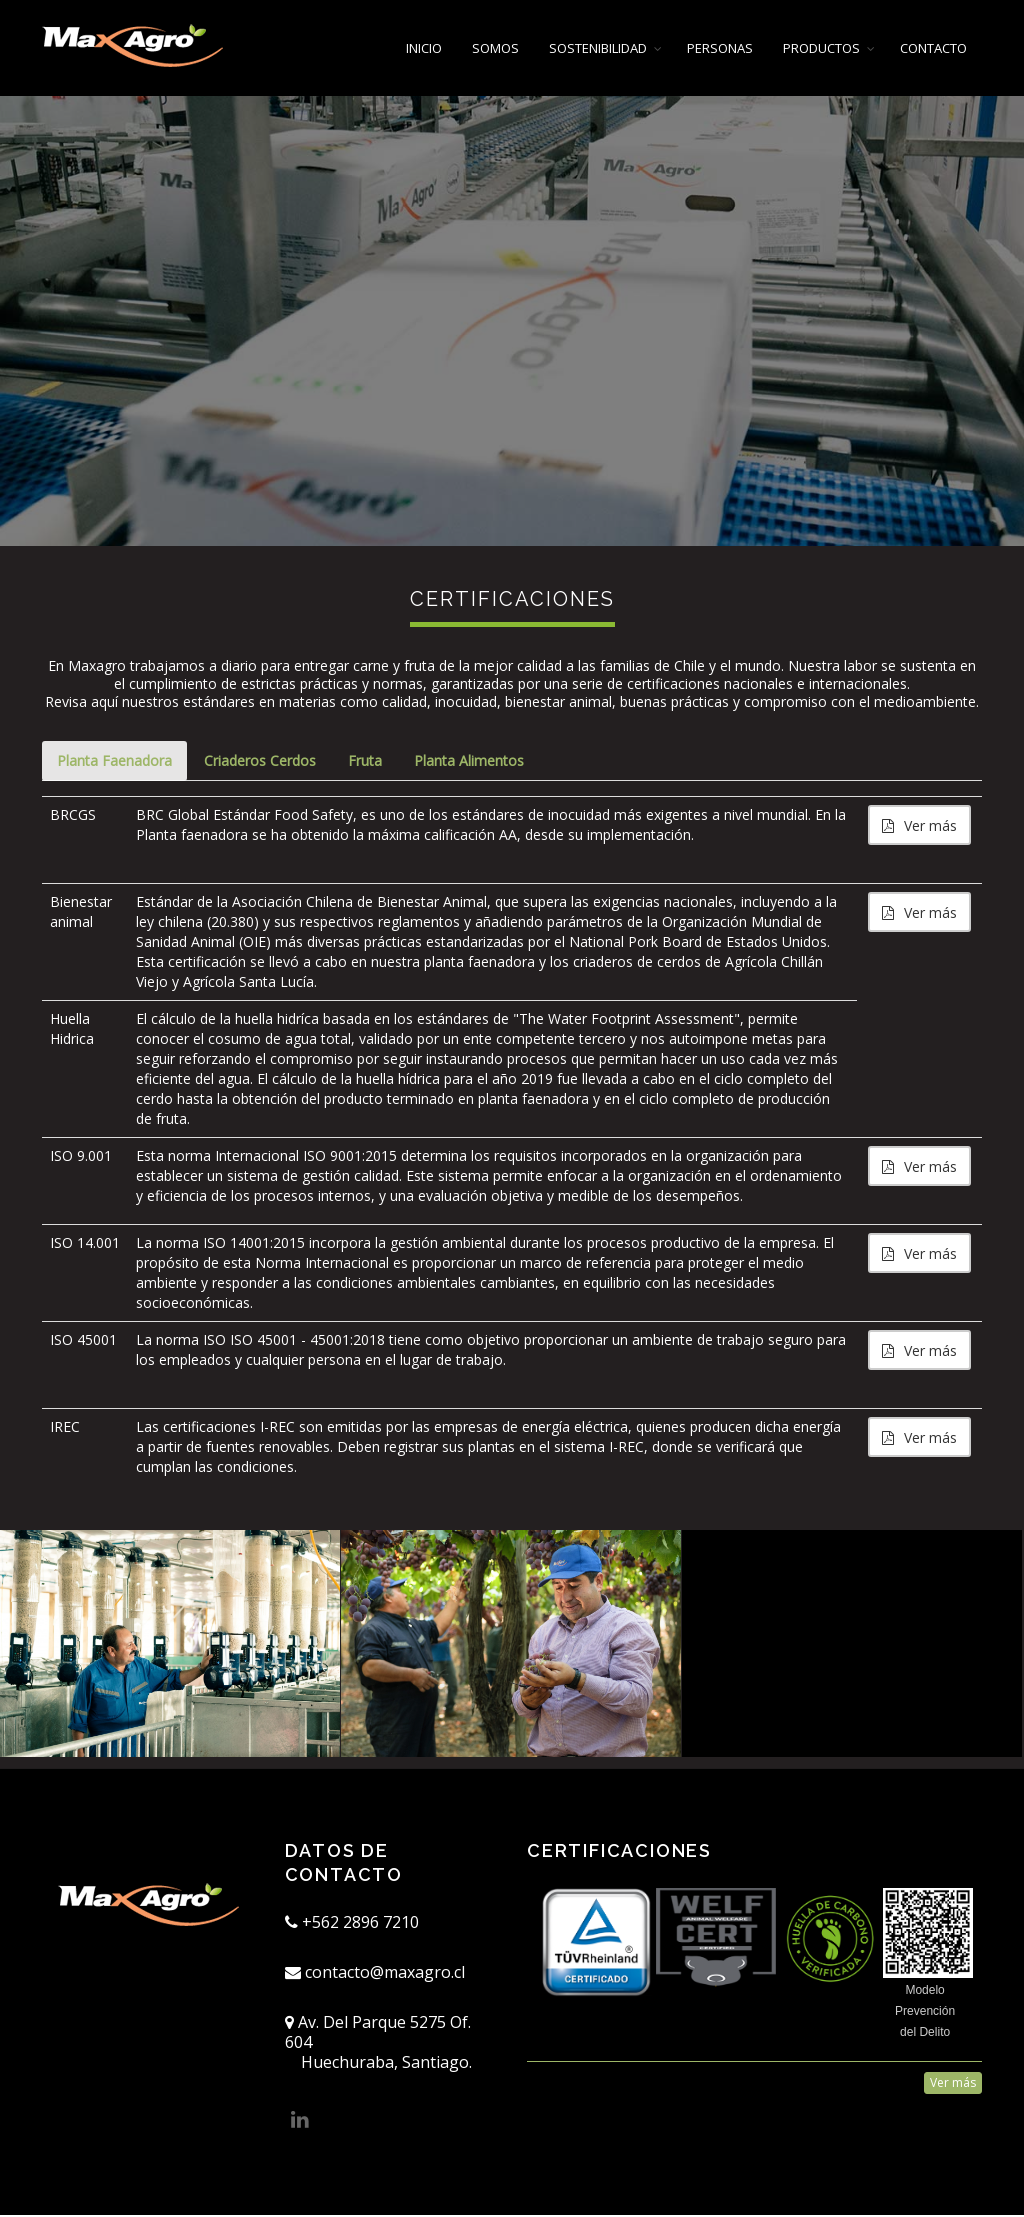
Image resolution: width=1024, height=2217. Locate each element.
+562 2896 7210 (352, 1924)
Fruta (370, 761)
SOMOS (495, 48)
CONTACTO (933, 48)
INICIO (424, 48)
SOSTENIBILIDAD (598, 48)
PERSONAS (720, 48)
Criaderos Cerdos (263, 761)
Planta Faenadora (115, 761)
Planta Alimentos (476, 761)
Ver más (919, 827)
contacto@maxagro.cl (375, 1974)
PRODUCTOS (821, 48)
